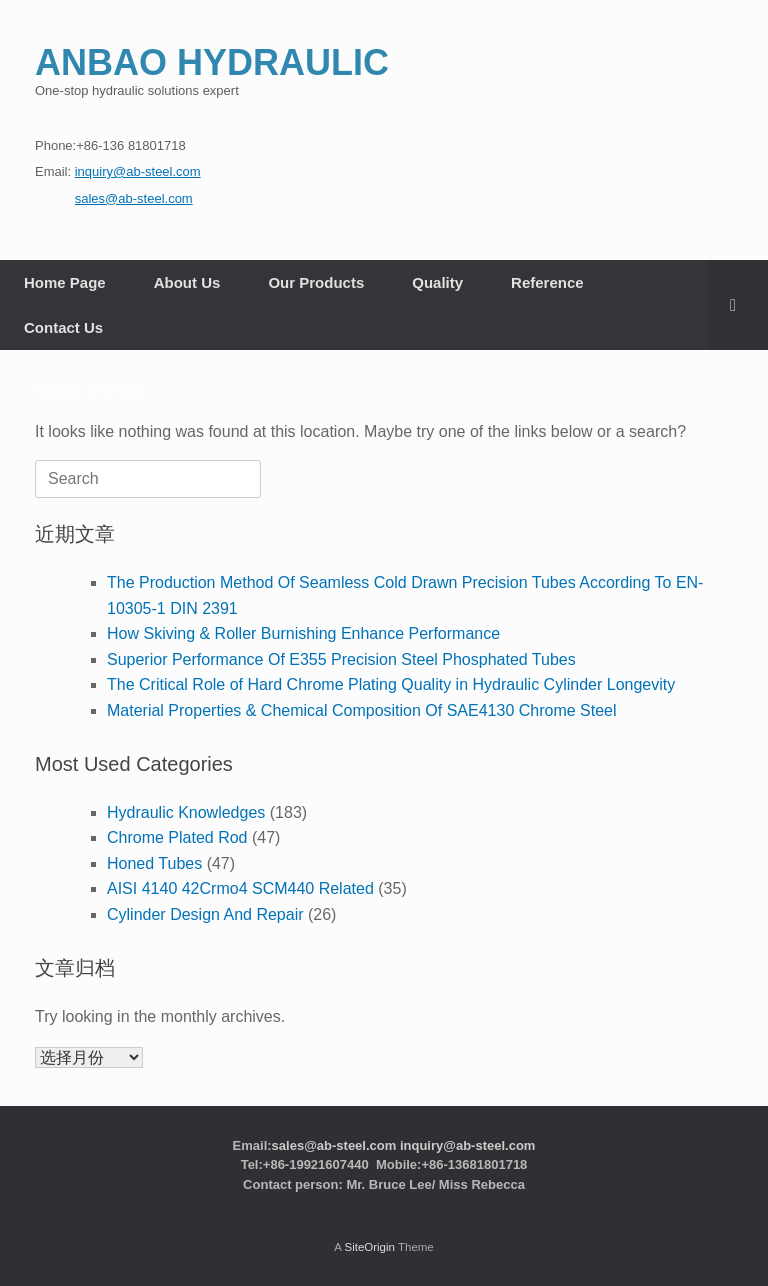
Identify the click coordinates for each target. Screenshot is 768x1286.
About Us (187, 282)
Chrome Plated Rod (177, 837)
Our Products (316, 282)
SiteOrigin (369, 1247)
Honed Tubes (154, 863)
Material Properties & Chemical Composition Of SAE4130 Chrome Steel (362, 710)
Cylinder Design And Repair (205, 914)
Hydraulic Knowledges (186, 812)
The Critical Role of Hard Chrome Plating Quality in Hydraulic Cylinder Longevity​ (391, 684)
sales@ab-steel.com (334, 1145)
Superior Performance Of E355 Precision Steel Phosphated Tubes (341, 659)
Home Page (65, 282)
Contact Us (63, 327)
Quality (437, 282)
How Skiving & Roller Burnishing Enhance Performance (303, 633)
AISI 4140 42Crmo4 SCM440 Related (240, 888)
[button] (738, 305)
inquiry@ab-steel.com (467, 1145)
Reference (547, 282)
